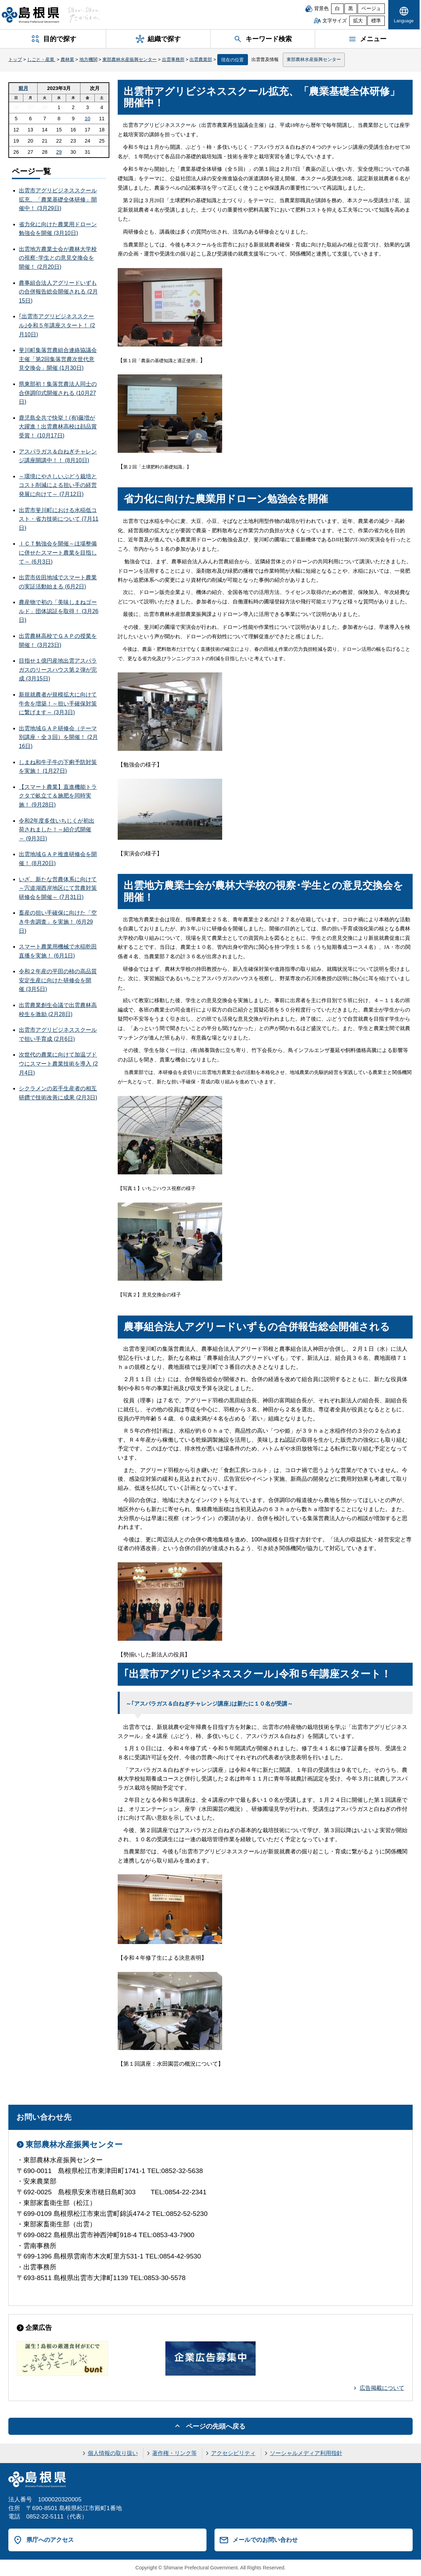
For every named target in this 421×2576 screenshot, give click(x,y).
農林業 (67, 59)
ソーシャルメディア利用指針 (306, 2453)
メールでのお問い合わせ (265, 2539)
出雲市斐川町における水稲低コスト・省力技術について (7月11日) (58, 519)
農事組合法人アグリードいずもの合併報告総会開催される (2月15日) (58, 292)
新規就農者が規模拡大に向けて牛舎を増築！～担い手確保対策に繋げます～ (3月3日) (58, 703)
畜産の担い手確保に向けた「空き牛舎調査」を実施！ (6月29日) (58, 921)
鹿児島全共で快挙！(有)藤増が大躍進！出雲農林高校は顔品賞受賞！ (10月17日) (58, 427)
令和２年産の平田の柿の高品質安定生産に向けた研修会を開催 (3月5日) (58, 980)
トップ (15, 59)
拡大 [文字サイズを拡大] (358, 20)
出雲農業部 (200, 59)
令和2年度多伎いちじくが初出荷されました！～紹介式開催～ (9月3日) (56, 829)
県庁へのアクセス (50, 2539)
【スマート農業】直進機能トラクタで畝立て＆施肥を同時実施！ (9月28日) (58, 796)
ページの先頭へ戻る (215, 2426)
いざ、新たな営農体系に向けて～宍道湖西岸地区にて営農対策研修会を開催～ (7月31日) (58, 888)
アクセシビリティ (233, 2453)
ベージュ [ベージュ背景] (371, 8)
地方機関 (88, 59)
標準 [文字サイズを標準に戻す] (376, 20)
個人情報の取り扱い (113, 2453)
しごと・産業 (41, 59)
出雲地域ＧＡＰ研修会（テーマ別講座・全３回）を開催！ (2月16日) (58, 737)
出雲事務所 (173, 59)
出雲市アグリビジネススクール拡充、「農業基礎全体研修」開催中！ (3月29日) (58, 199)
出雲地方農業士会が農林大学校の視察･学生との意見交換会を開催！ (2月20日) (58, 258)
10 (87, 118)
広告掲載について (382, 2388)
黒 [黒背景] (350, 8)
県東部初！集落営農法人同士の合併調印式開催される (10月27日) (58, 393)
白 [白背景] (337, 8)
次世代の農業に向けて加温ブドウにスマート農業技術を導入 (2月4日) (58, 1063)
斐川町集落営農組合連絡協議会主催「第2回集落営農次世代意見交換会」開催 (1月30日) (58, 359)
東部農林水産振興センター (129, 59)
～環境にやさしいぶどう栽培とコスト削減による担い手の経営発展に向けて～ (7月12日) (58, 485)
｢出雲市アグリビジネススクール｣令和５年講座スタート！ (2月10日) (57, 325)
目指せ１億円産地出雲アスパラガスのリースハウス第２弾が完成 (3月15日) (58, 669)
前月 (23, 88)
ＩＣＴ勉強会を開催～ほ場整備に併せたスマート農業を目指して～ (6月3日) (58, 552)
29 (59, 152)
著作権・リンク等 (174, 2453)
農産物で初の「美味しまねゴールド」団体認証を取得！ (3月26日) (58, 611)
